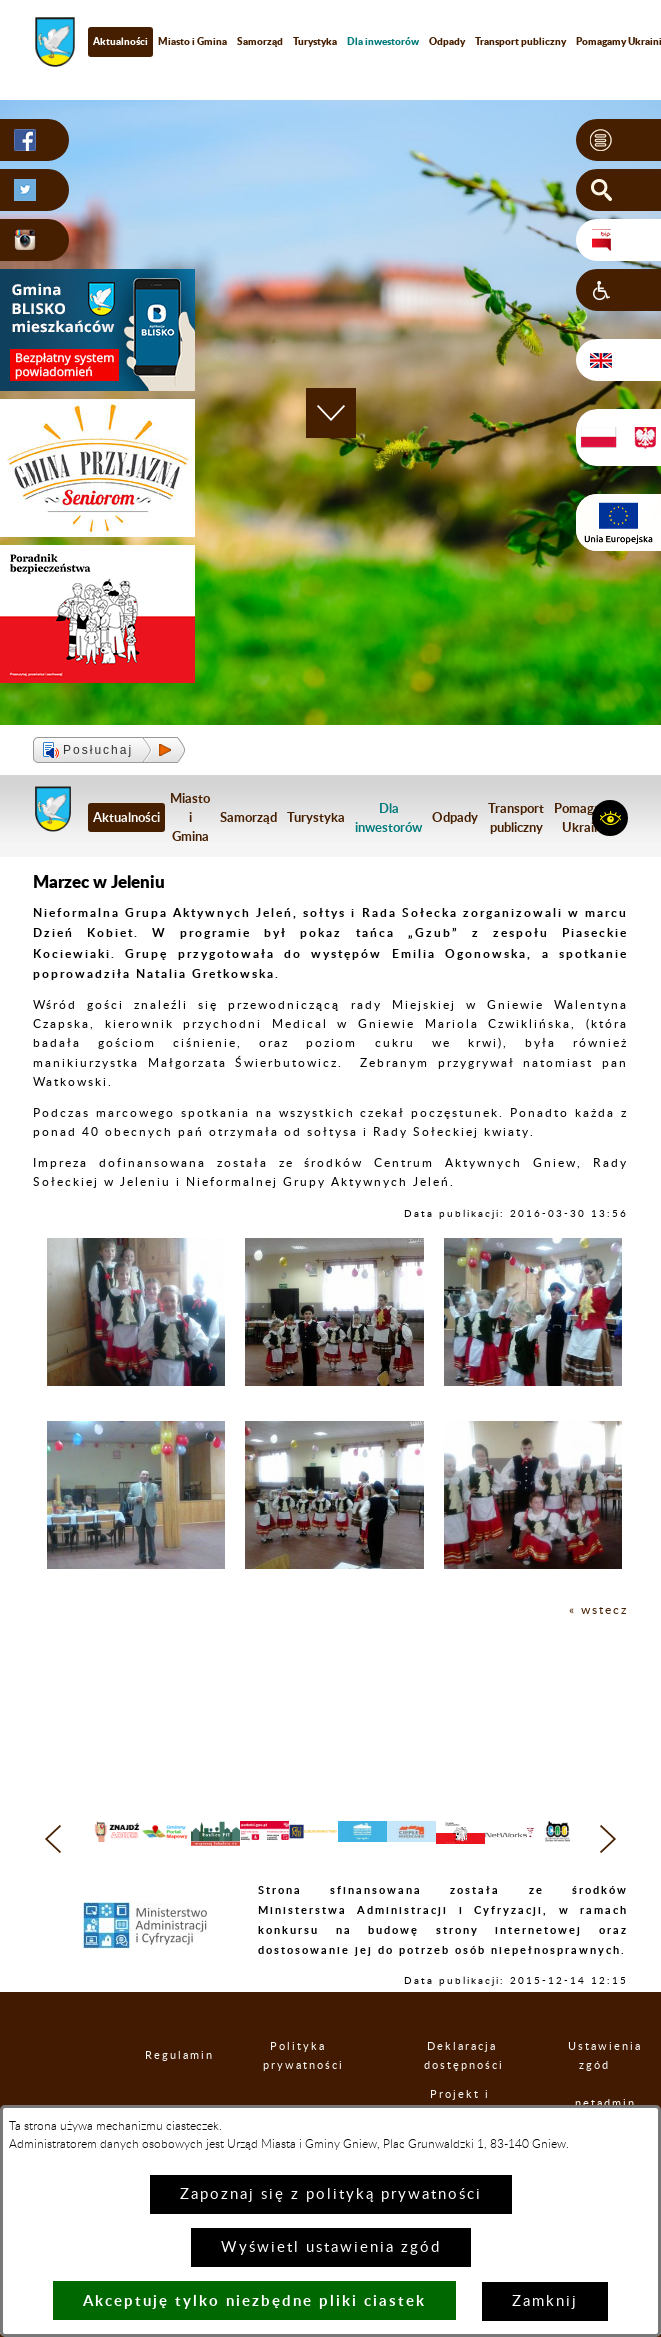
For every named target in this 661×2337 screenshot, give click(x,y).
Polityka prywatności (298, 2090)
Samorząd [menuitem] (260, 41)
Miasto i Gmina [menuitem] (192, 41)
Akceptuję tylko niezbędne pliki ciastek (254, 2300)
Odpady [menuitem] (447, 41)
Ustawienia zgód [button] (595, 2090)
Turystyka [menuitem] (315, 41)
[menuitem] (383, 41)
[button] (618, 140)
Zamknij (545, 2301)
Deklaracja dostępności (462, 2090)
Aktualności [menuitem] (120, 41)
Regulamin (162, 2090)
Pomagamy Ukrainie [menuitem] (586, 817)
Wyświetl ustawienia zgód (331, 2247)
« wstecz (598, 1610)
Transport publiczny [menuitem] (520, 41)
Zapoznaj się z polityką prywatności (331, 2194)
